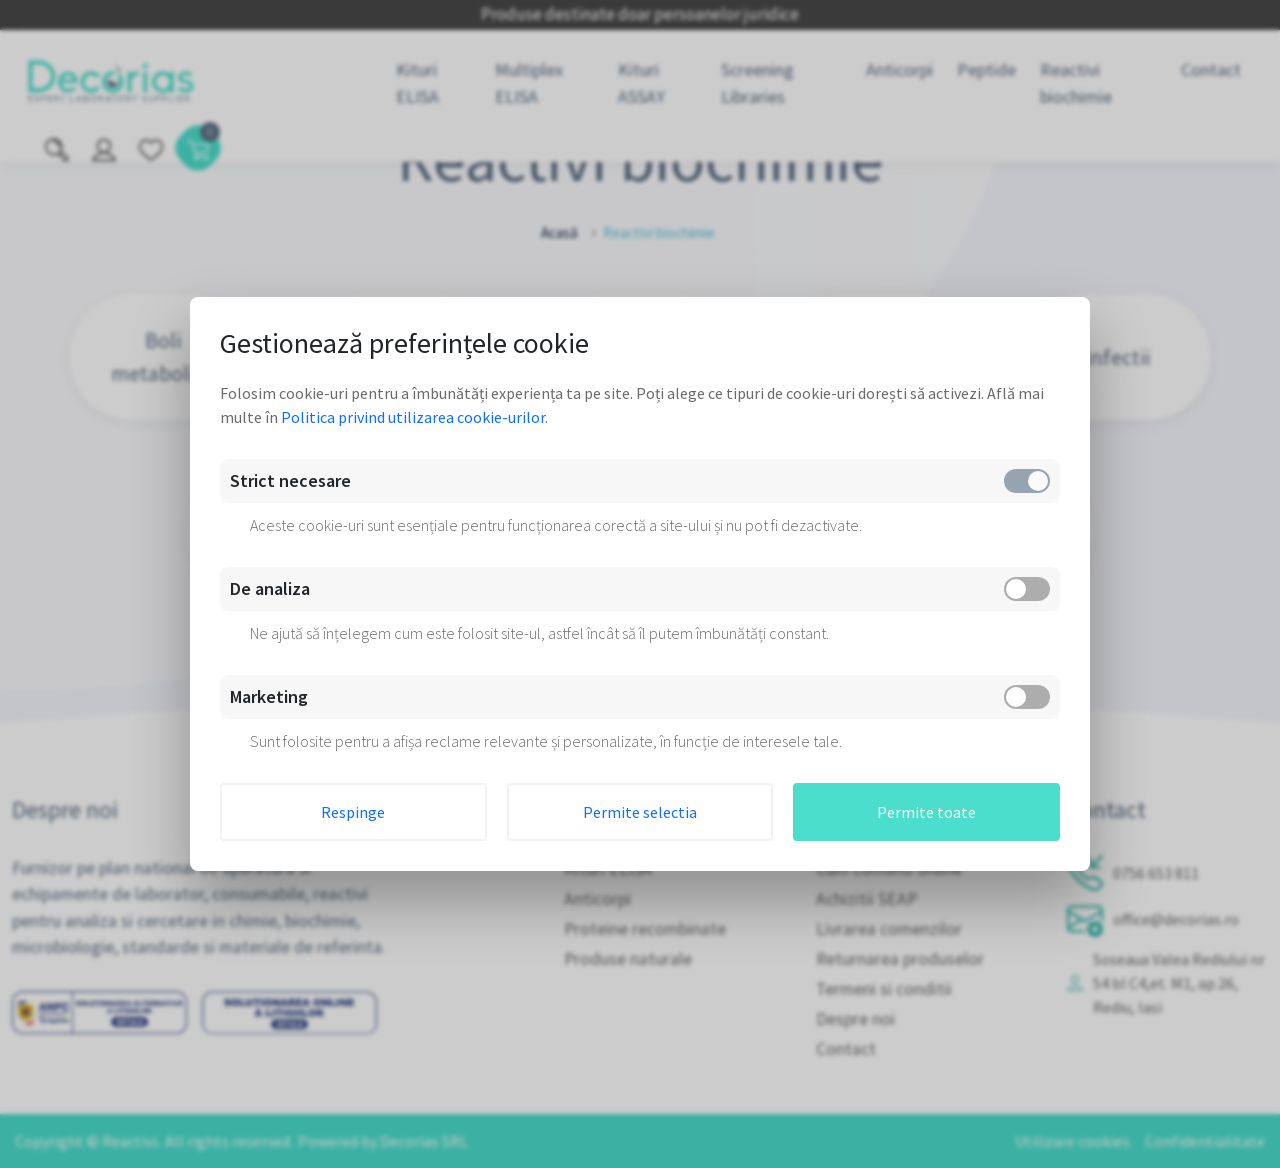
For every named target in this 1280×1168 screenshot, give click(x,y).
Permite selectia (640, 812)
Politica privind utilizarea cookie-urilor (413, 417)
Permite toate (926, 812)
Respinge (353, 812)
